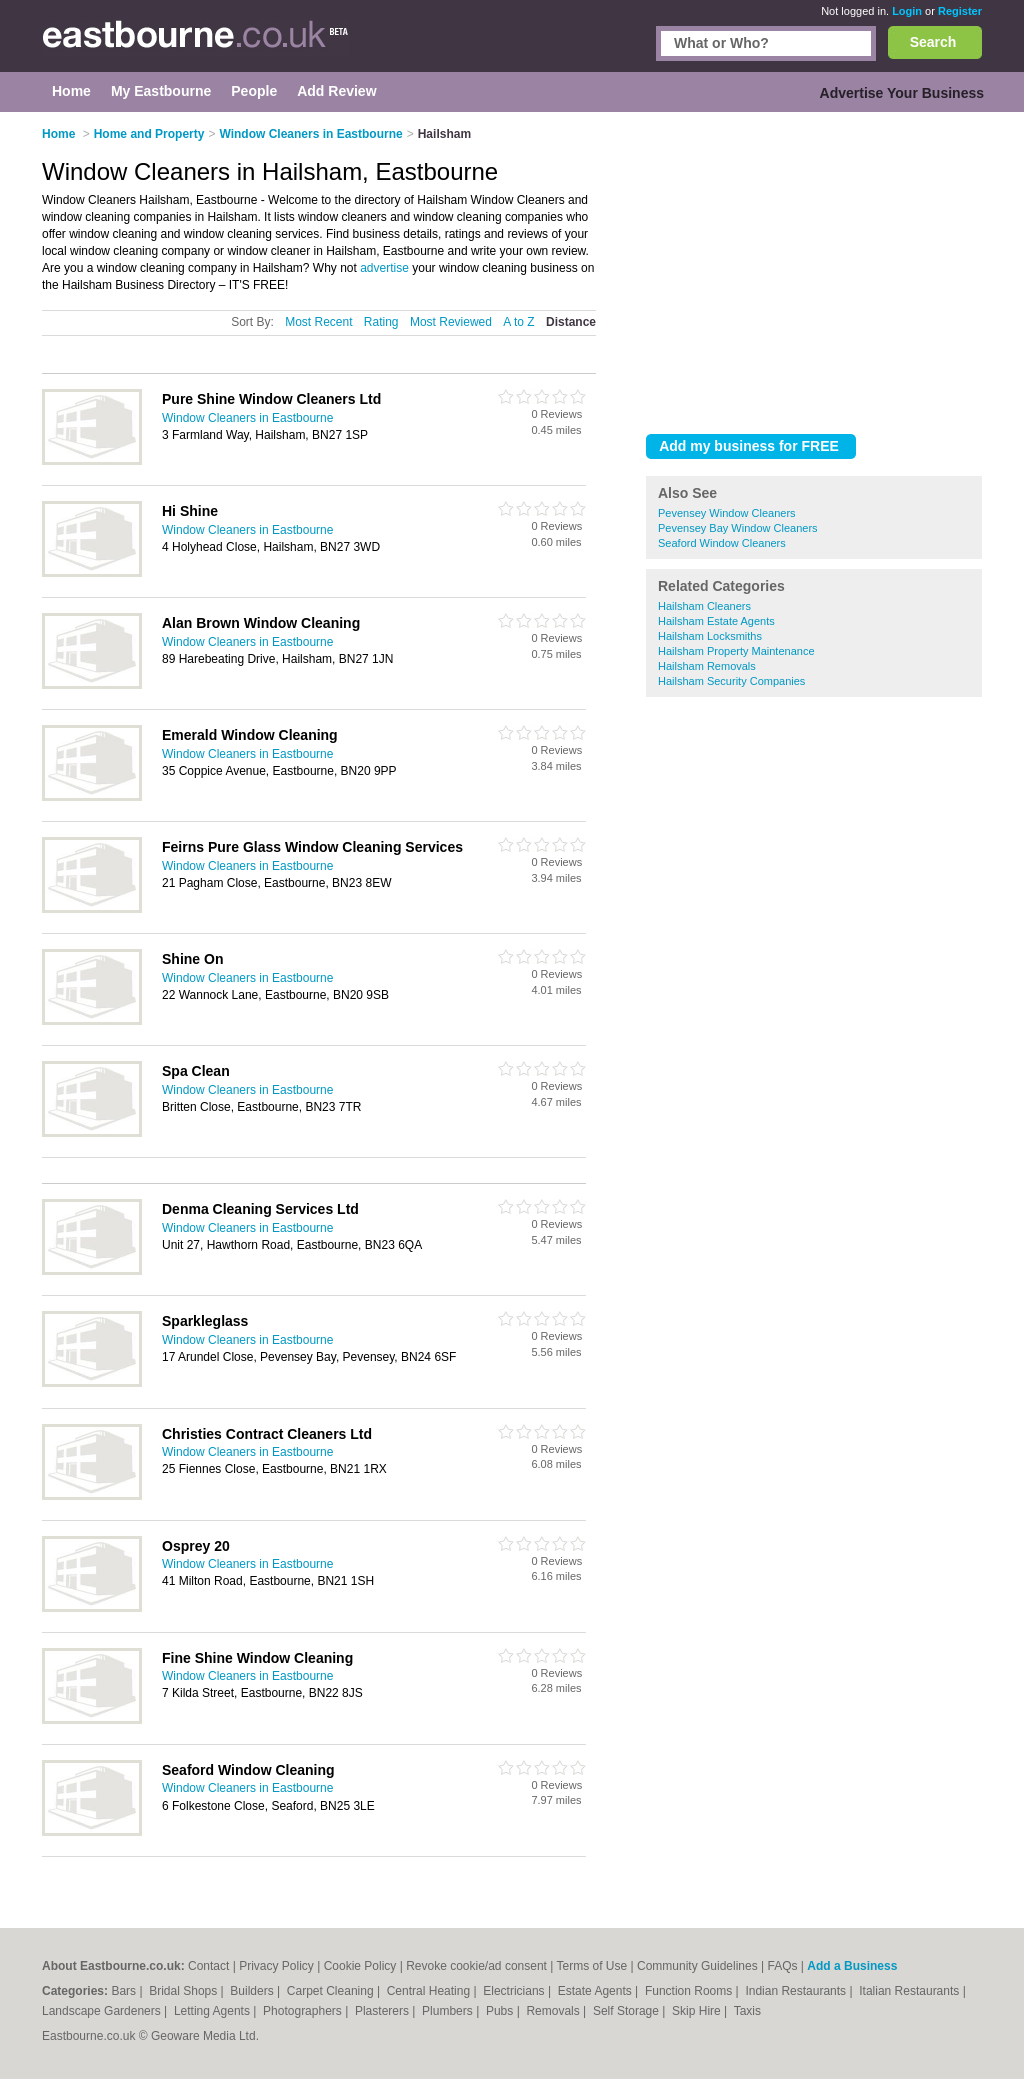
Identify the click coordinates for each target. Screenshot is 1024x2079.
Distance (571, 322)
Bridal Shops (184, 1991)
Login (907, 11)
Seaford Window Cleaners (722, 543)
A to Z (518, 322)
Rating (381, 322)
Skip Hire (698, 2011)
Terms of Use (592, 1966)
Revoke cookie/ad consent (476, 1966)
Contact (208, 1966)
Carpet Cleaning (332, 1991)
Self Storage (627, 2011)
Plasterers (383, 2011)
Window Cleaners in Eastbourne (247, 418)
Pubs (501, 2011)
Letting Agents (213, 2011)
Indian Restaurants (797, 1991)
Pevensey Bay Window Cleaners (738, 528)
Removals (554, 2011)
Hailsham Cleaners (704, 606)
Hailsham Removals (707, 666)
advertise (384, 268)
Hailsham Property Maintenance (736, 651)
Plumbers (449, 2011)
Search (933, 42)
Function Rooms (690, 1991)
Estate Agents (596, 1991)
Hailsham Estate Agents (716, 621)
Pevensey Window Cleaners (727, 513)
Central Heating (430, 1991)
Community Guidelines (697, 1966)
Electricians (515, 1991)
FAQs (783, 1966)
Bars (125, 1991)
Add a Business (852, 1966)
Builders (253, 1991)
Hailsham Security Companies (731, 681)
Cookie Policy (360, 1966)
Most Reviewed (451, 322)
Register (960, 11)
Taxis (747, 2011)
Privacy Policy (276, 1966)
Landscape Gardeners (103, 2011)
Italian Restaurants (910, 1991)
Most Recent (318, 322)
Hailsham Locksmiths (710, 636)
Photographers (304, 2011)
